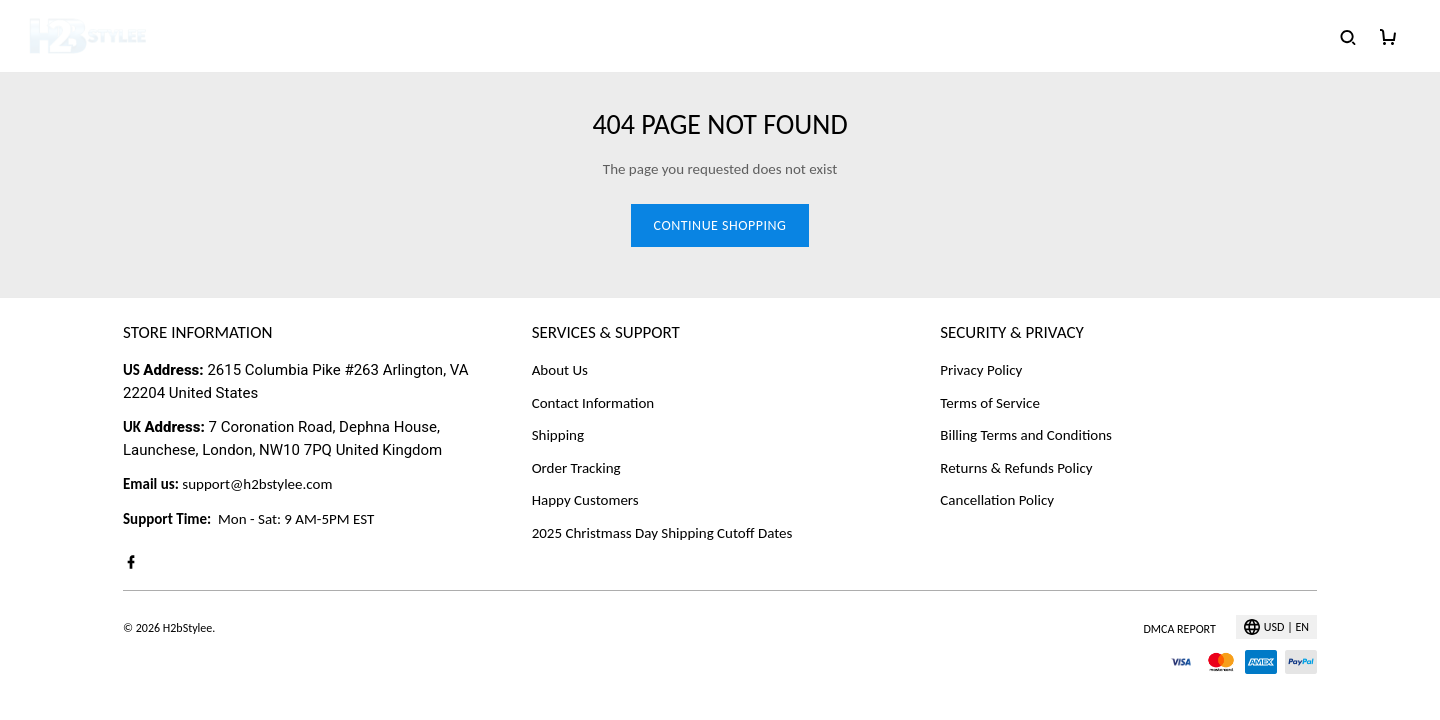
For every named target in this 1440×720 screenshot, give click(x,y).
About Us (560, 370)
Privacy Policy (981, 370)
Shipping (558, 435)
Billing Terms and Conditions (1026, 435)
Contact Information (593, 403)
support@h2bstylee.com (257, 484)
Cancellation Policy (997, 500)
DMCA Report (1179, 629)
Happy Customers (585, 500)
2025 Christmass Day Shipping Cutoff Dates (662, 533)
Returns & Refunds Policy (1016, 468)
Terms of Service (990, 403)
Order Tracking (576, 468)
